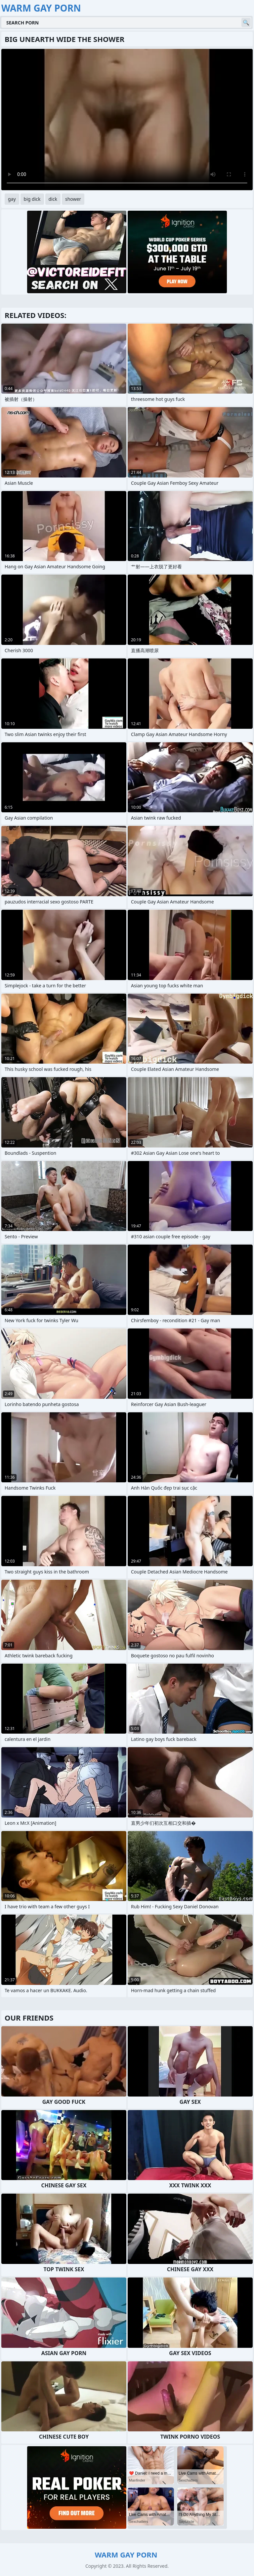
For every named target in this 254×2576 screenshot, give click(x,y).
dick (53, 199)
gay (12, 199)
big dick (32, 199)
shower (73, 199)
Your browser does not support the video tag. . (127, 119)
